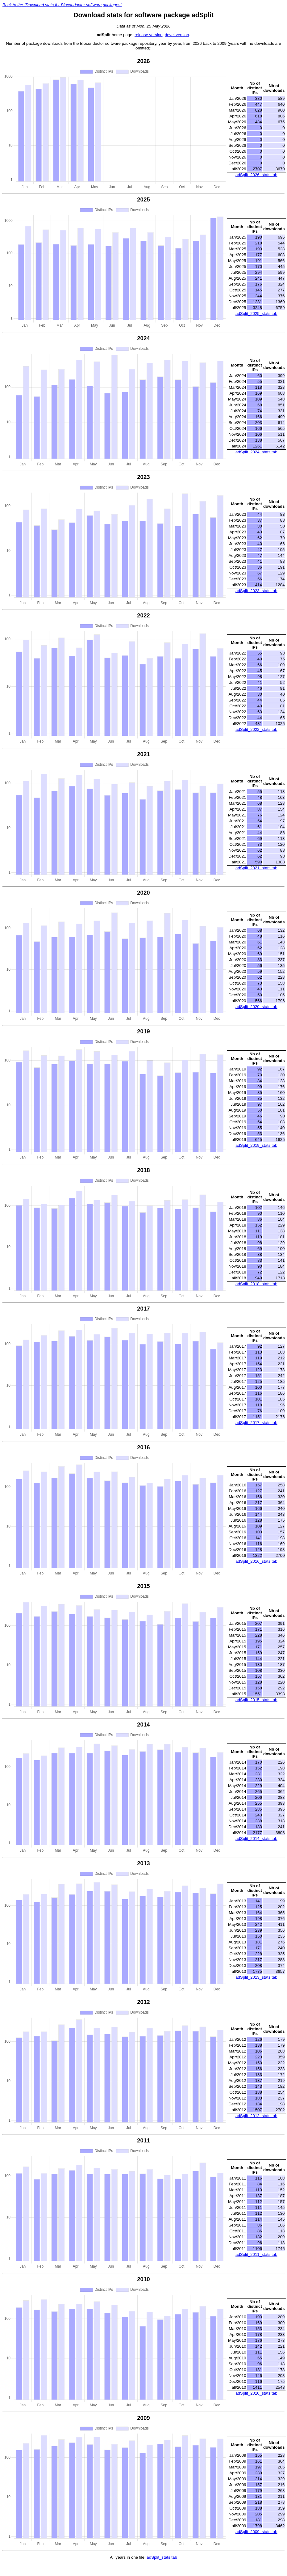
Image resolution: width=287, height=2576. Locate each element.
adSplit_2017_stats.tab (256, 1422)
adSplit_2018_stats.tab (256, 1284)
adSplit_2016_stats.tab (256, 1561)
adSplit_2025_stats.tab (256, 313)
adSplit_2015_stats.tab (256, 1699)
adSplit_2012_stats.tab (256, 2115)
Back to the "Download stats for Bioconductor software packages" (62, 4)
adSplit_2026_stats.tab (256, 174)
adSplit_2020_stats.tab (256, 1006)
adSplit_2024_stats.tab (256, 452)
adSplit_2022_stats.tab (256, 729)
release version (148, 34)
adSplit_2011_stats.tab (256, 2254)
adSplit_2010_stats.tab (256, 2393)
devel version (177, 34)
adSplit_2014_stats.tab (256, 1838)
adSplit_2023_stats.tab (256, 590)
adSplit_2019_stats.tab (256, 1145)
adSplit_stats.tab (162, 2557)
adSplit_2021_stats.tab (256, 868)
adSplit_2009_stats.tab (256, 2531)
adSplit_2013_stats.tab (256, 1977)
